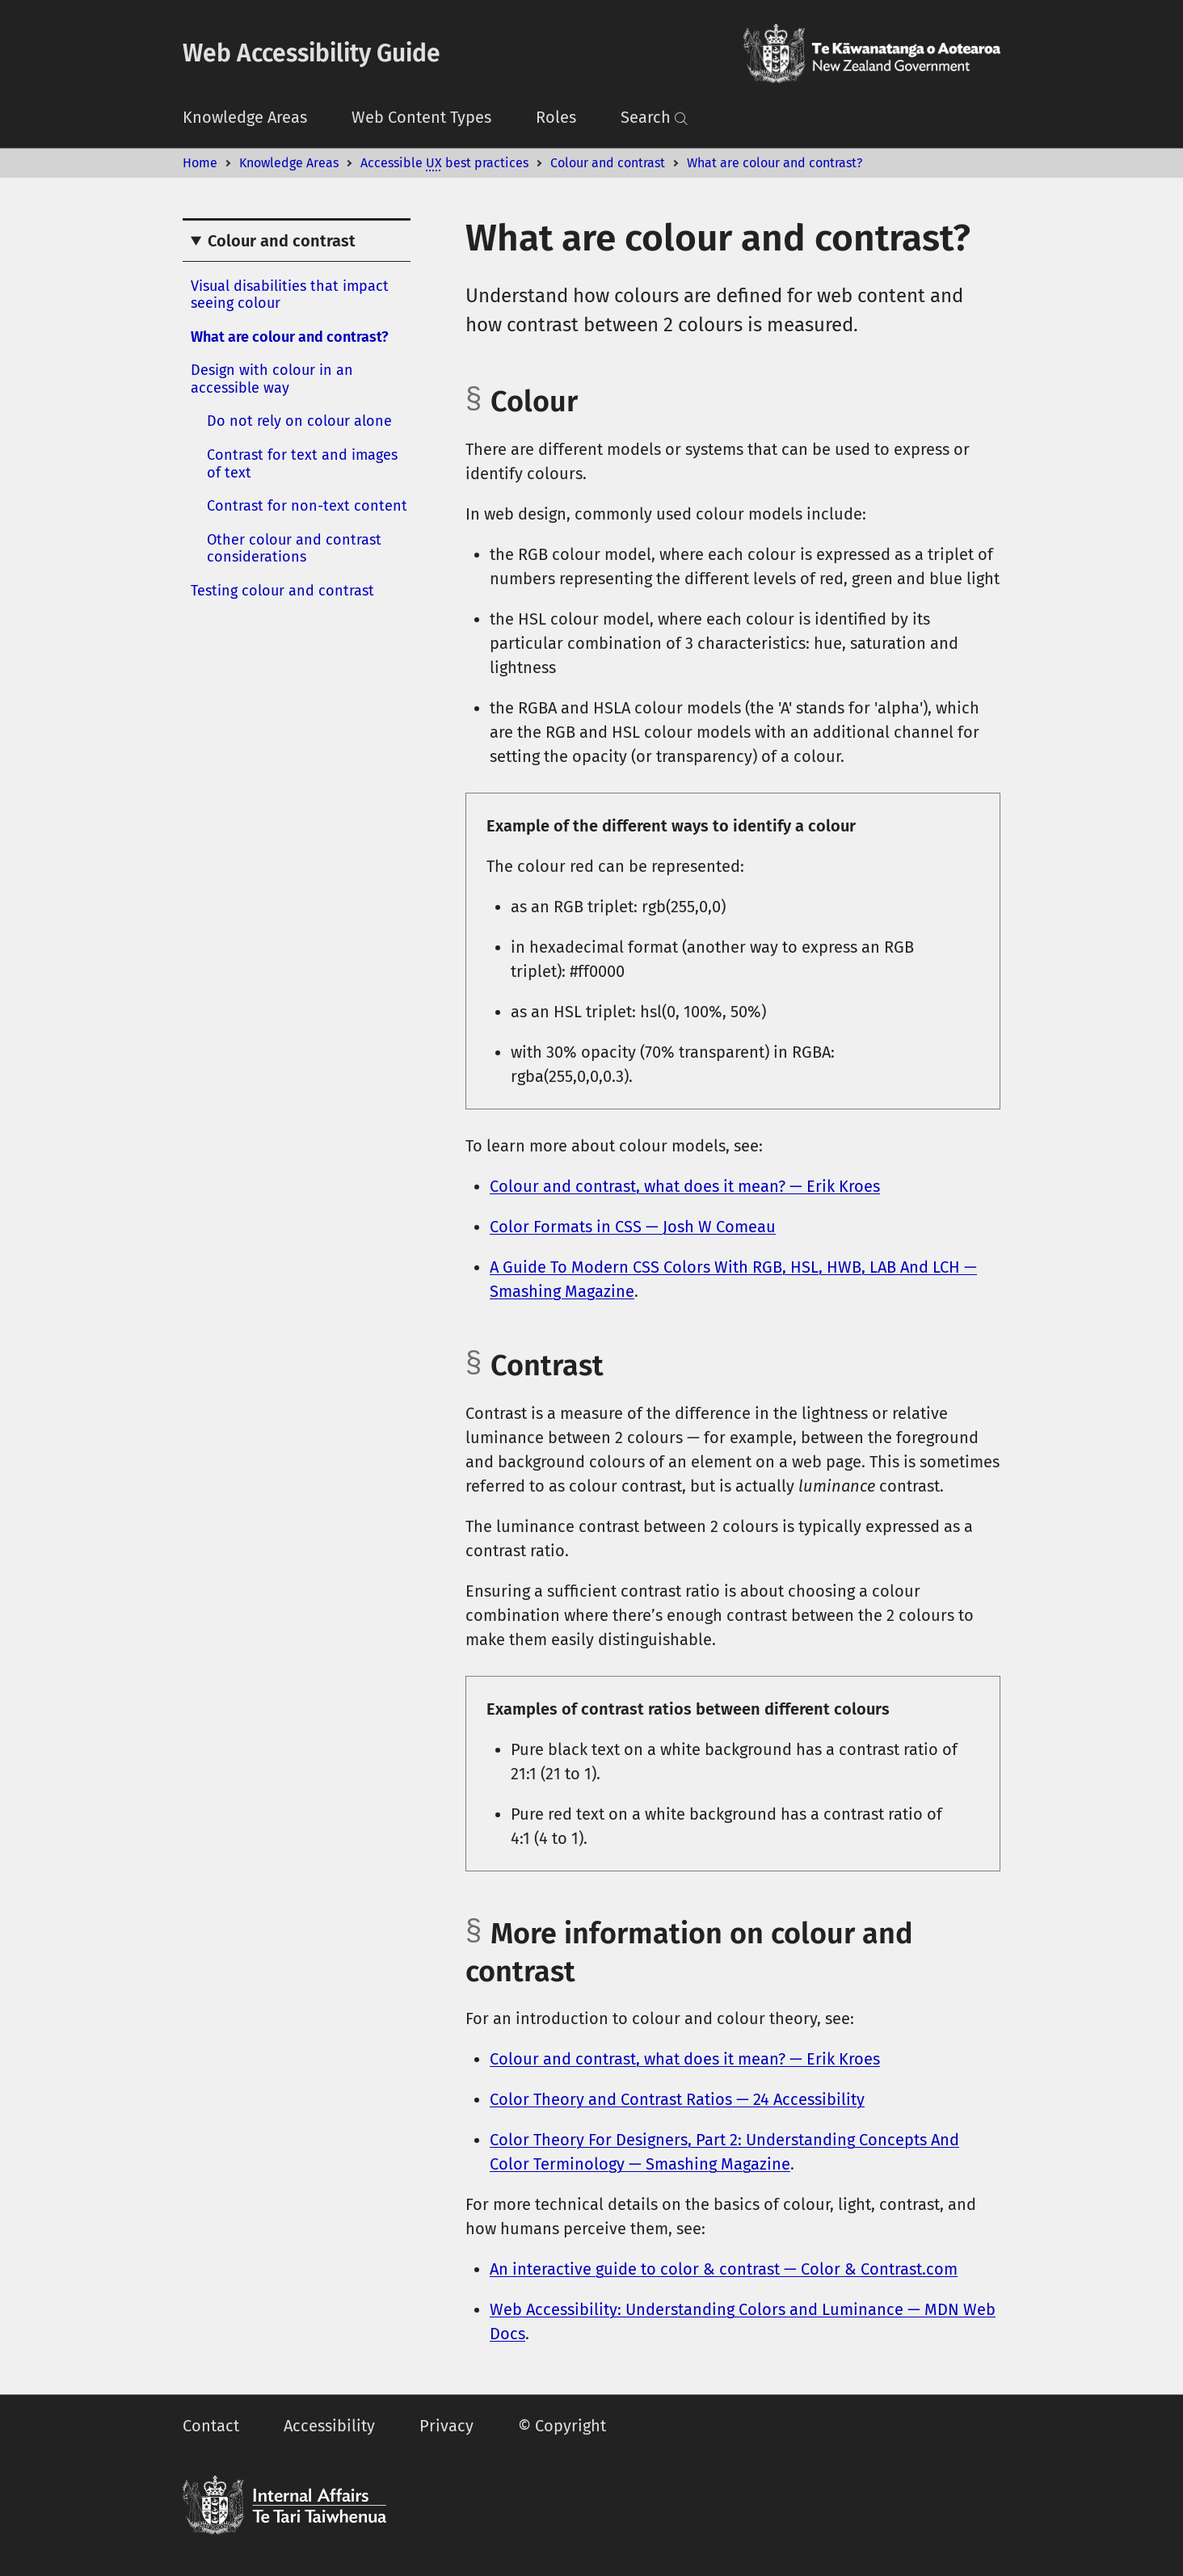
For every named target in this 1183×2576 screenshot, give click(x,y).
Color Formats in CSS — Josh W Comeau (633, 1226)
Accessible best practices (444, 162)
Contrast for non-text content (307, 506)
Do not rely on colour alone (299, 421)
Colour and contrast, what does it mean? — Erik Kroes (685, 1186)
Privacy (446, 2425)
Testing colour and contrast (282, 591)
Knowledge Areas (245, 117)
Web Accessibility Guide (311, 53)
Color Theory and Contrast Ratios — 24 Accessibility (677, 2099)
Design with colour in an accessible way (272, 379)
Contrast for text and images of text (302, 464)
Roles (556, 117)
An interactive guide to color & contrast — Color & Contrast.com (724, 2269)
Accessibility (329, 2425)
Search (654, 117)
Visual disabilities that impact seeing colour (290, 295)
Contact (211, 2425)
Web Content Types (421, 117)
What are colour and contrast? (774, 162)
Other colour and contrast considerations (294, 548)
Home (200, 162)
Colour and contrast (607, 162)
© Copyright (562, 2425)
